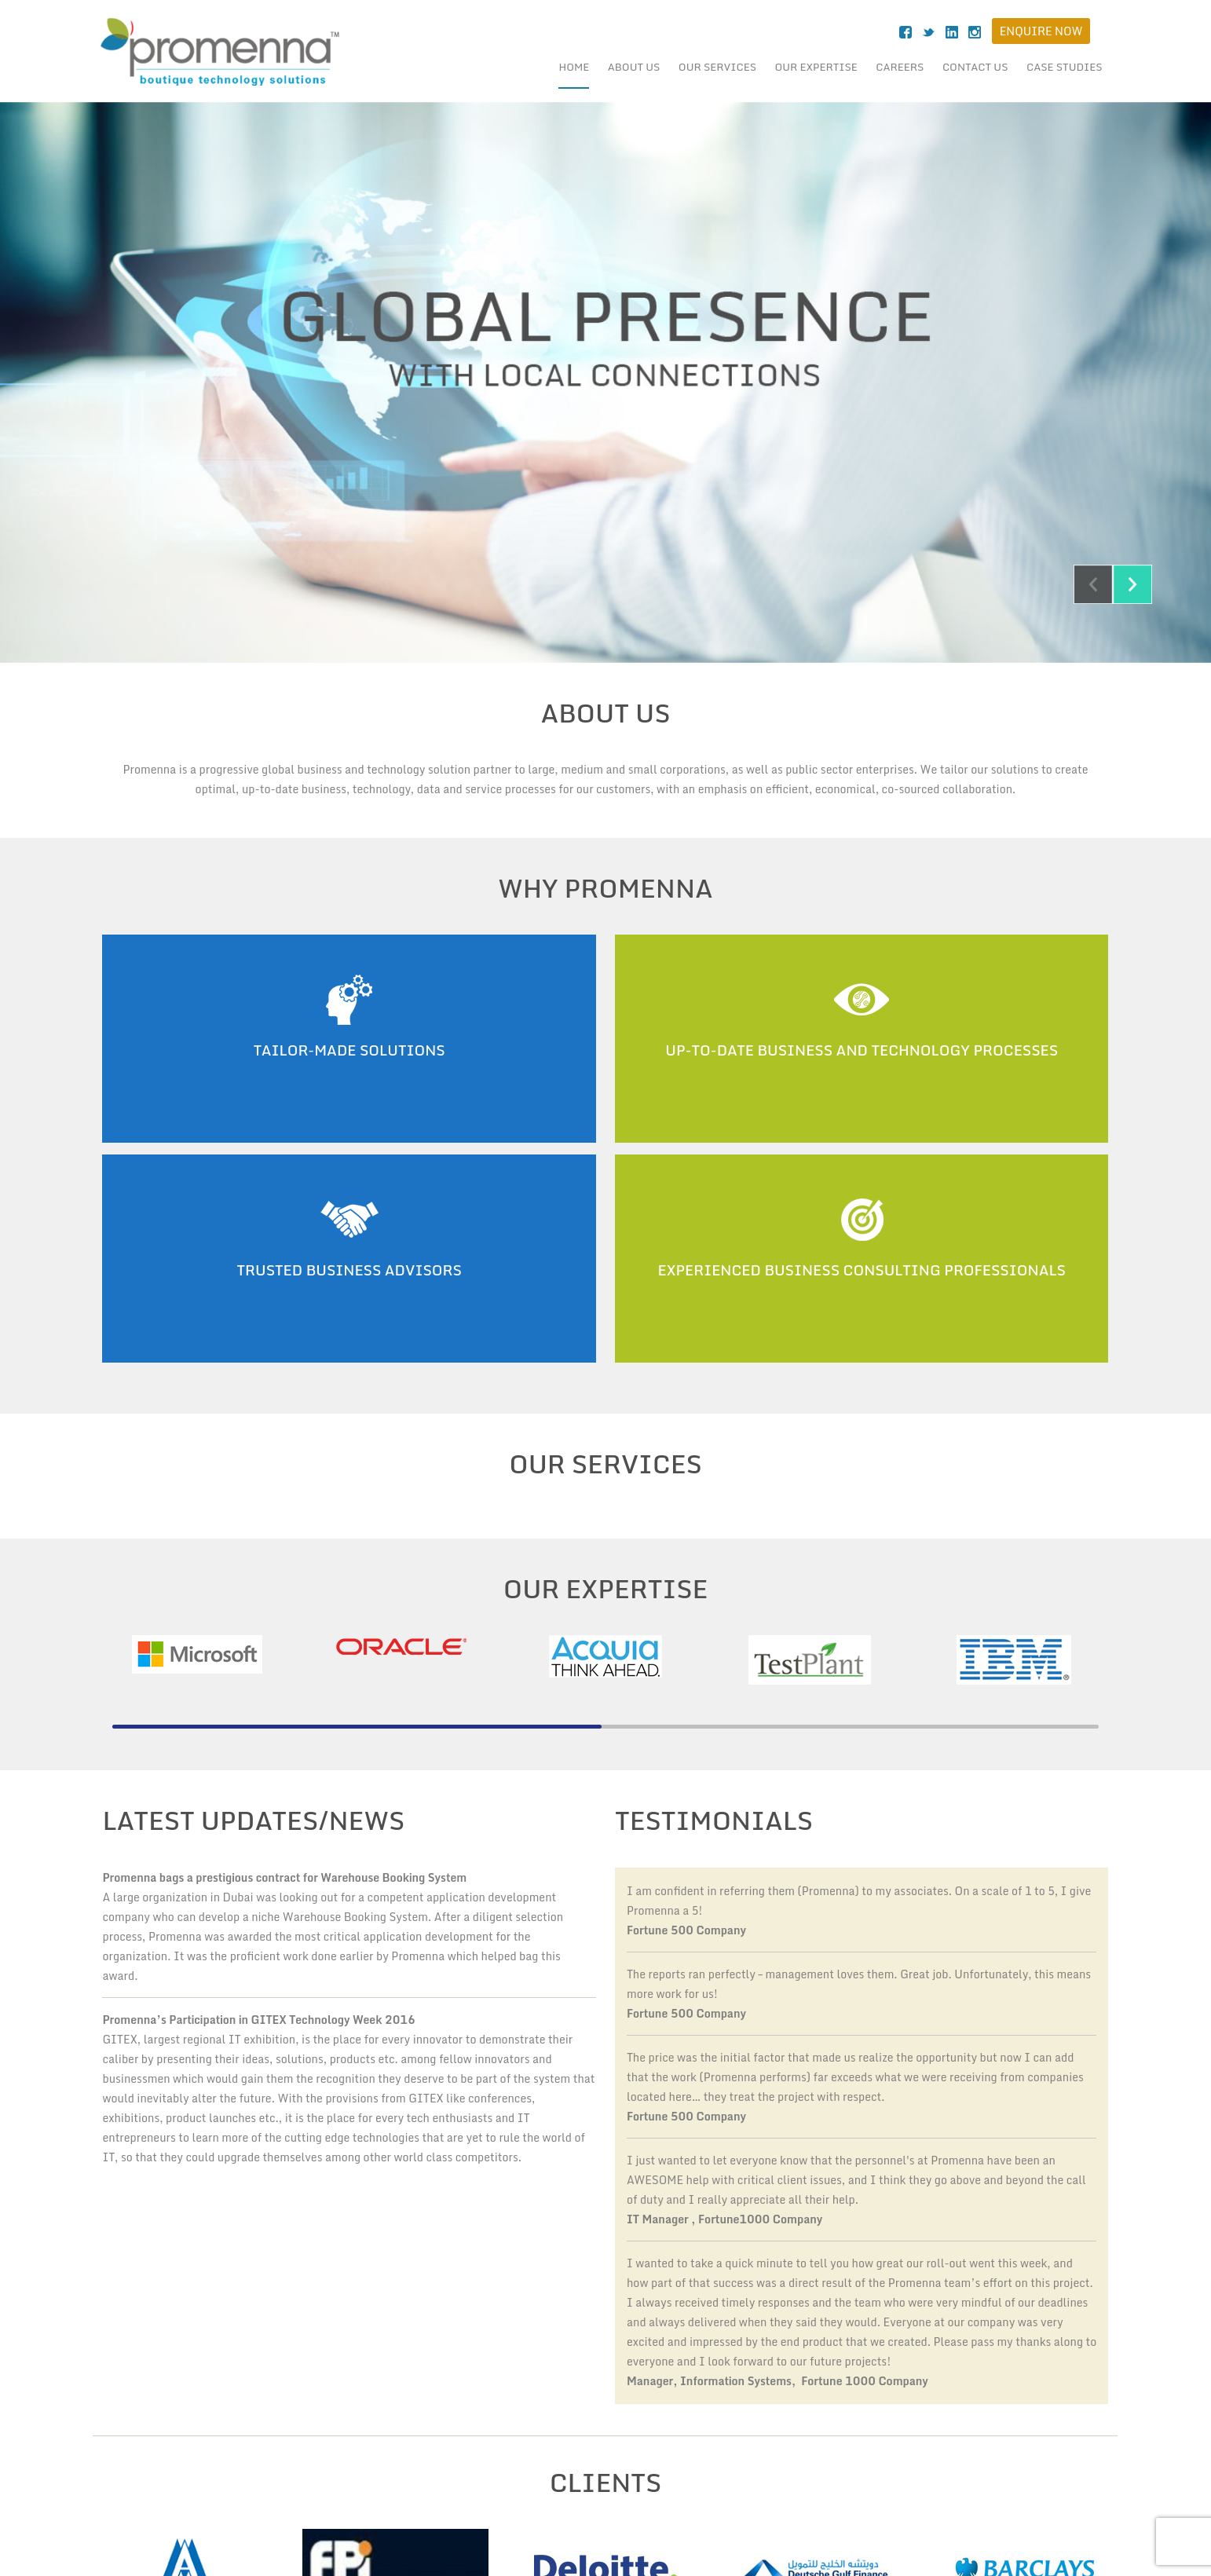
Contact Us (975, 66)
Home (573, 66)
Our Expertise (815, 66)
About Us (634, 66)
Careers (900, 66)
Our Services (717, 66)
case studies (1064, 66)
